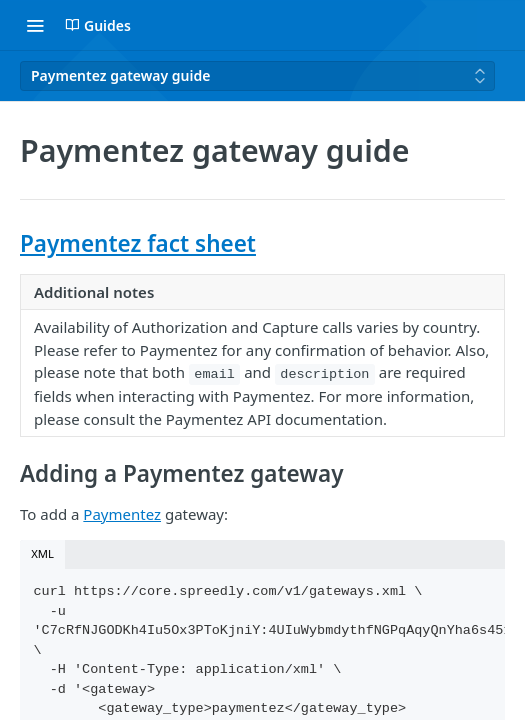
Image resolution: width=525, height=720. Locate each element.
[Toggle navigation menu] (35, 25)
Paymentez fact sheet (138, 243)
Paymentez (122, 514)
